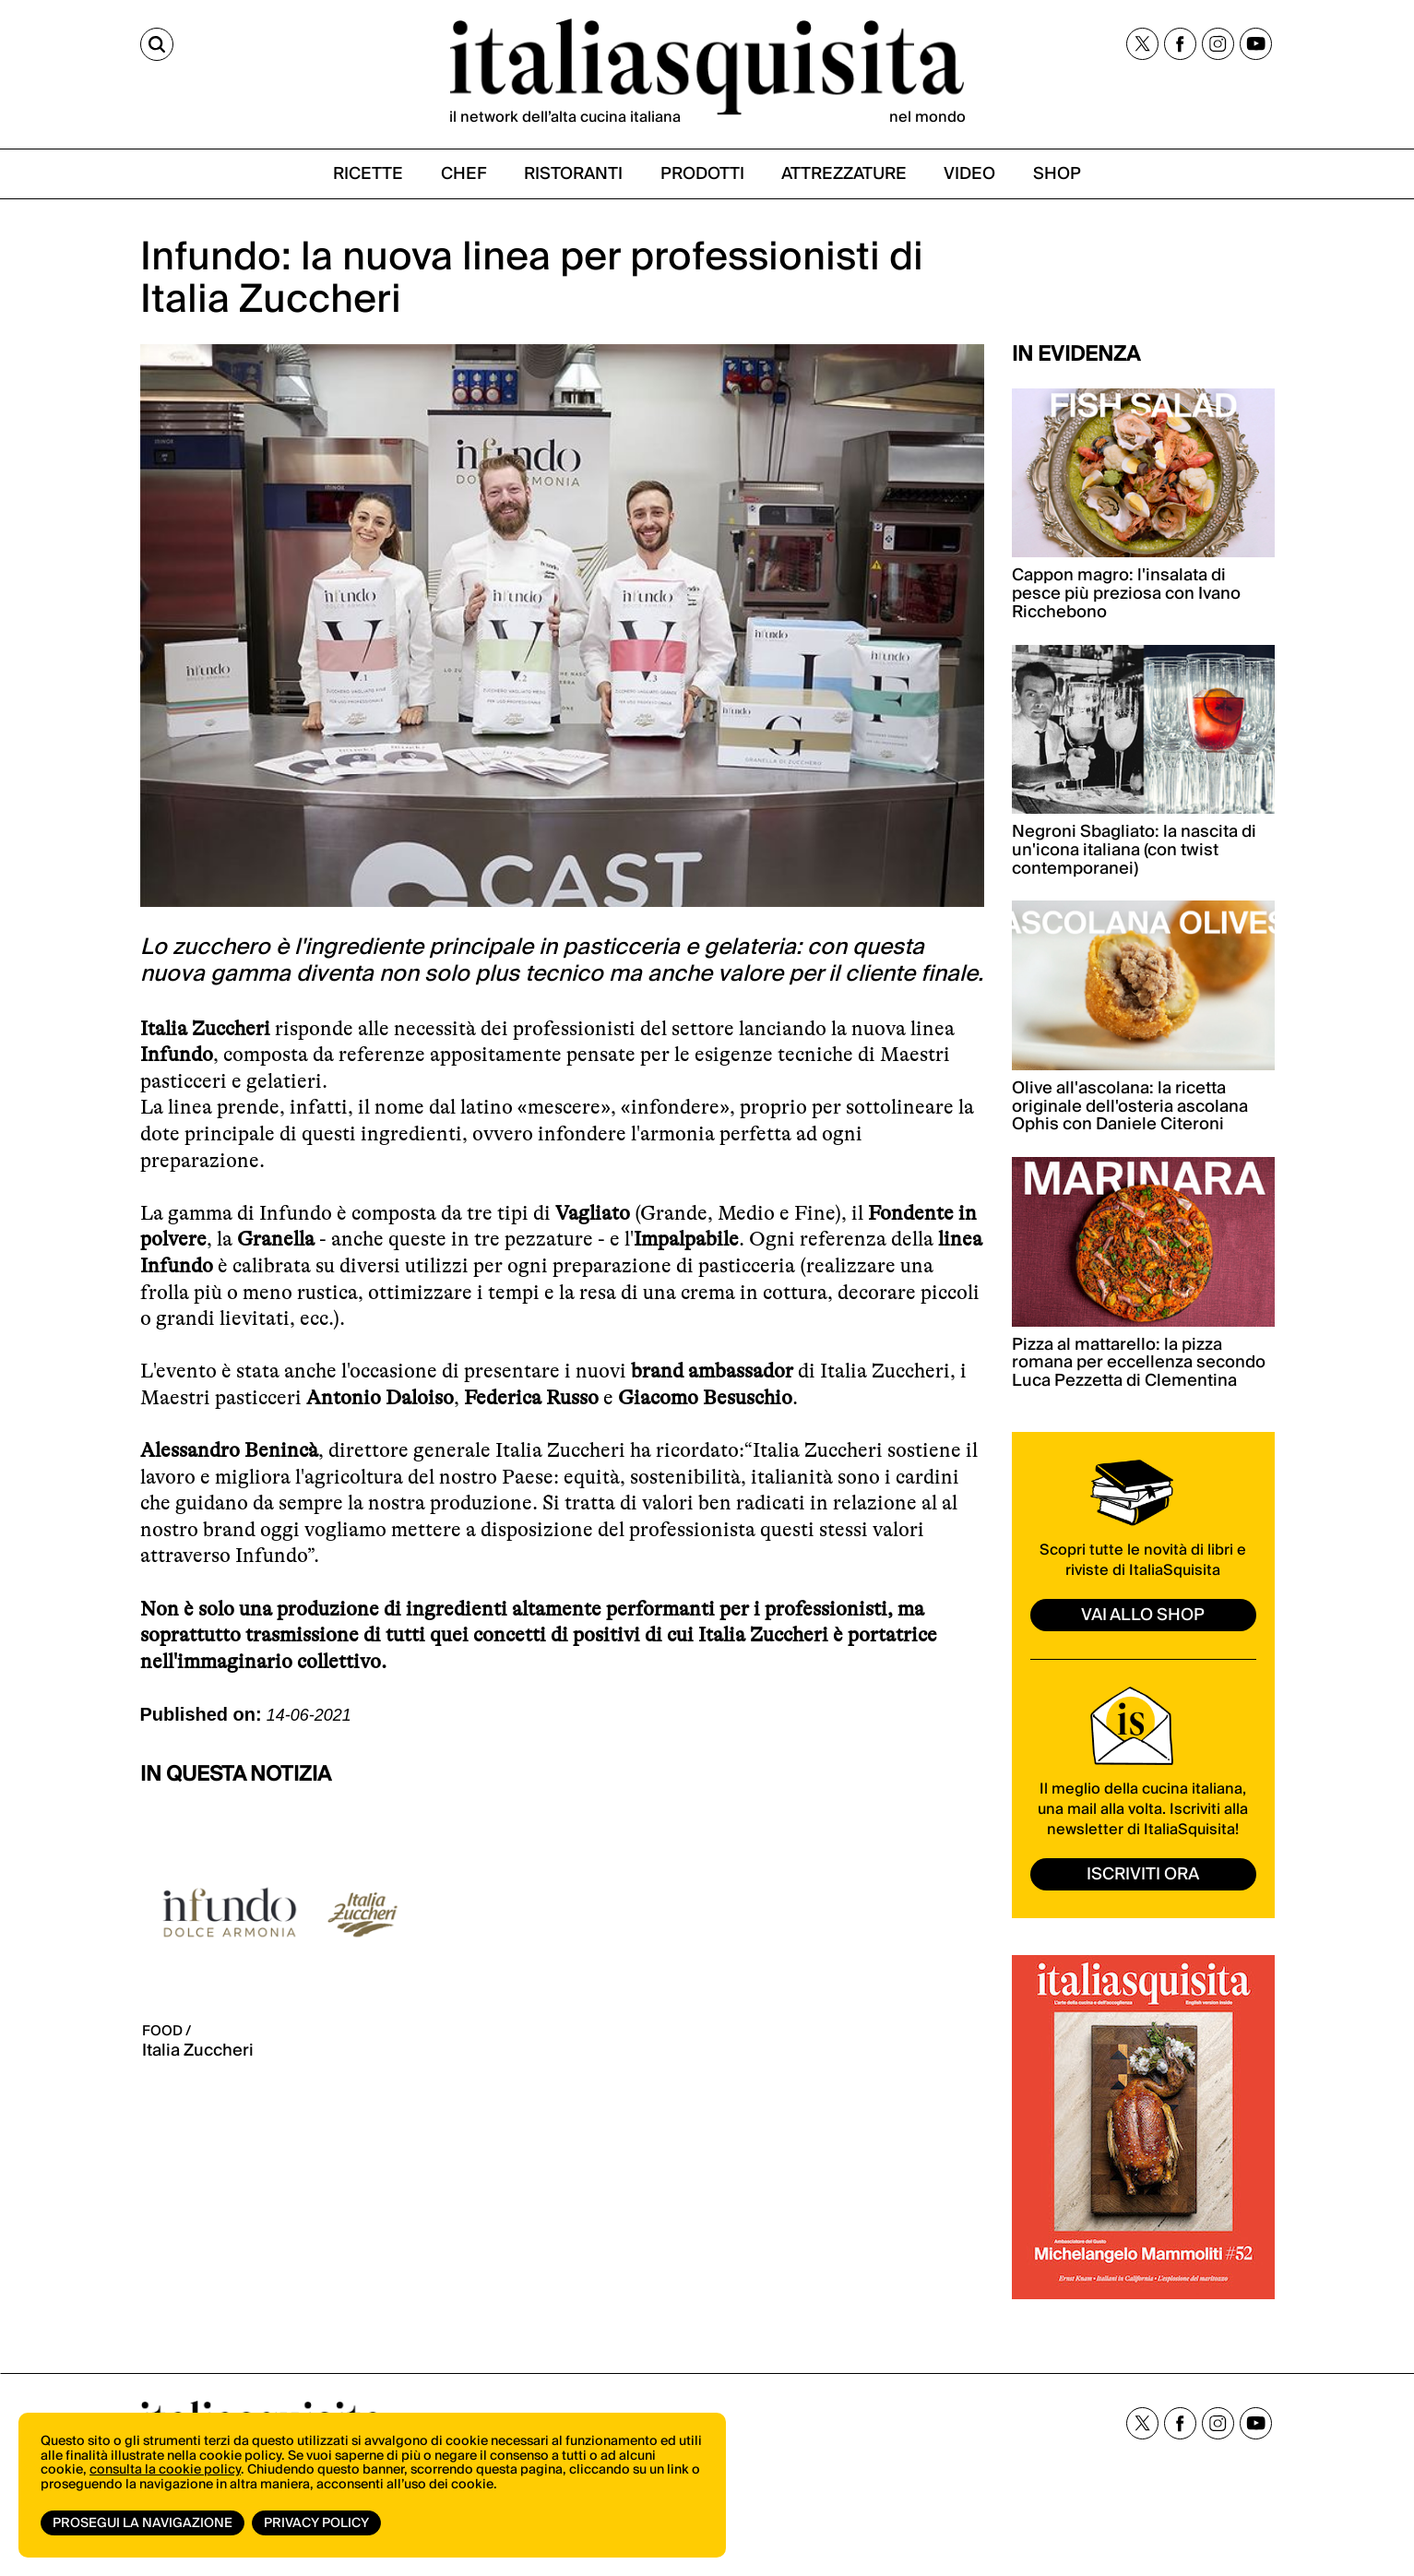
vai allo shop (1143, 1615)
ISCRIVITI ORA (1143, 1874)
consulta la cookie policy (165, 2470)
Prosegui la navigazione (142, 2523)
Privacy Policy (316, 2523)
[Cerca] (156, 44)
